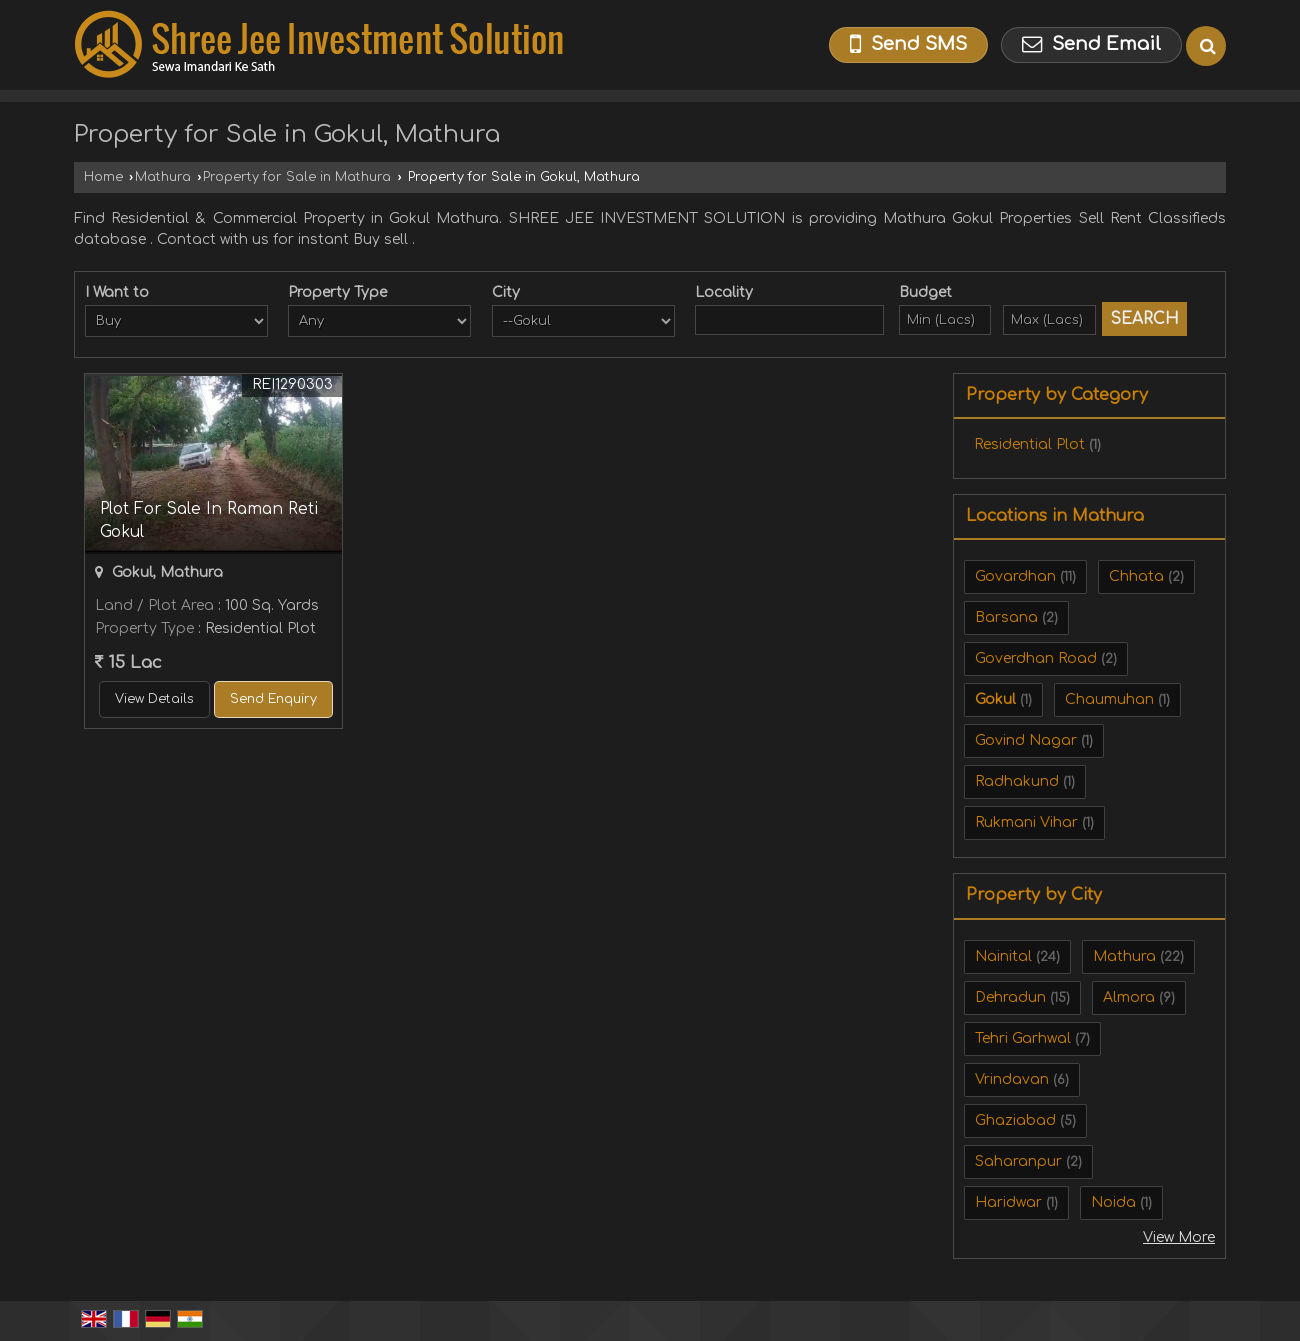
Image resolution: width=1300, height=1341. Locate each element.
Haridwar (1008, 1202)
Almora (1129, 997)
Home (103, 177)
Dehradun (1010, 997)
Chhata (1136, 576)
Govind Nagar (1026, 740)
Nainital (1003, 956)
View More (1179, 1237)
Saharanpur (1018, 1161)
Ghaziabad (1015, 1120)
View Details (154, 699)
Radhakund (1017, 781)
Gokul (995, 699)
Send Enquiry (273, 699)
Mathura (163, 177)
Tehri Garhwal (1023, 1038)
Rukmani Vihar (1026, 822)
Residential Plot (1029, 444)
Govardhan (1015, 576)
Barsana (1006, 617)
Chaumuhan (1109, 699)
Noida (1113, 1202)
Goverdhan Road (1036, 658)
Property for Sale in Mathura (297, 177)
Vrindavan (1012, 1079)
